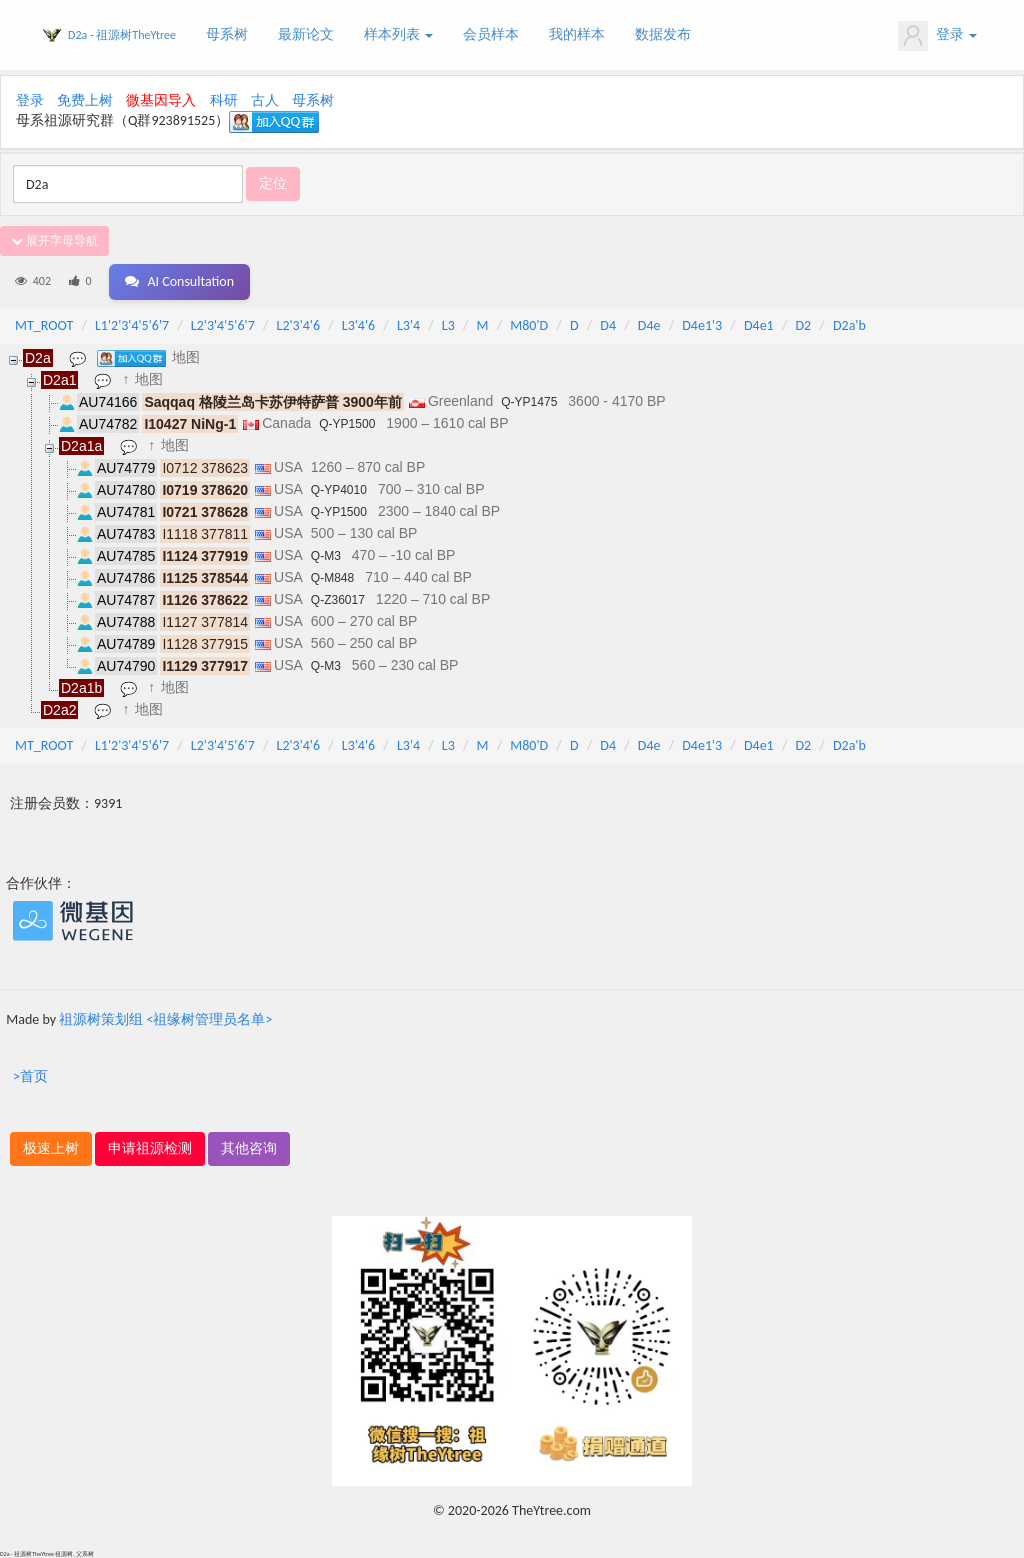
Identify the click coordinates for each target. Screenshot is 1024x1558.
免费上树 (85, 100)
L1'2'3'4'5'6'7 (132, 325)
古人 (265, 100)
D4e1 (759, 325)
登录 (937, 36)
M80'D (529, 325)
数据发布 (663, 34)
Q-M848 (332, 578)
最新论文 (306, 34)
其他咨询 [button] (249, 1148)
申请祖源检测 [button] (150, 1148)
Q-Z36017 (338, 600)
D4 (608, 325)
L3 (448, 325)
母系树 (227, 34)
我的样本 (577, 34)
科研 (224, 100)
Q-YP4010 (339, 490)
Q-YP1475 (529, 402)
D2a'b (849, 325)
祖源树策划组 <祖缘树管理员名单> (165, 1019)
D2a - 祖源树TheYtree (122, 35)
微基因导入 (161, 100)
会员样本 (491, 34)
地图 (186, 357)
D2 (803, 325)
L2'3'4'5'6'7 (223, 325)
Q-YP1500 (347, 424)
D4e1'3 (702, 325)
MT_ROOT (44, 325)
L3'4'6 (358, 325)
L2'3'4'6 (299, 325)
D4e (649, 325)
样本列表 (398, 34)
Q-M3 (326, 556)
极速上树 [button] (51, 1148)
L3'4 (408, 325)
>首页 (30, 1076)
